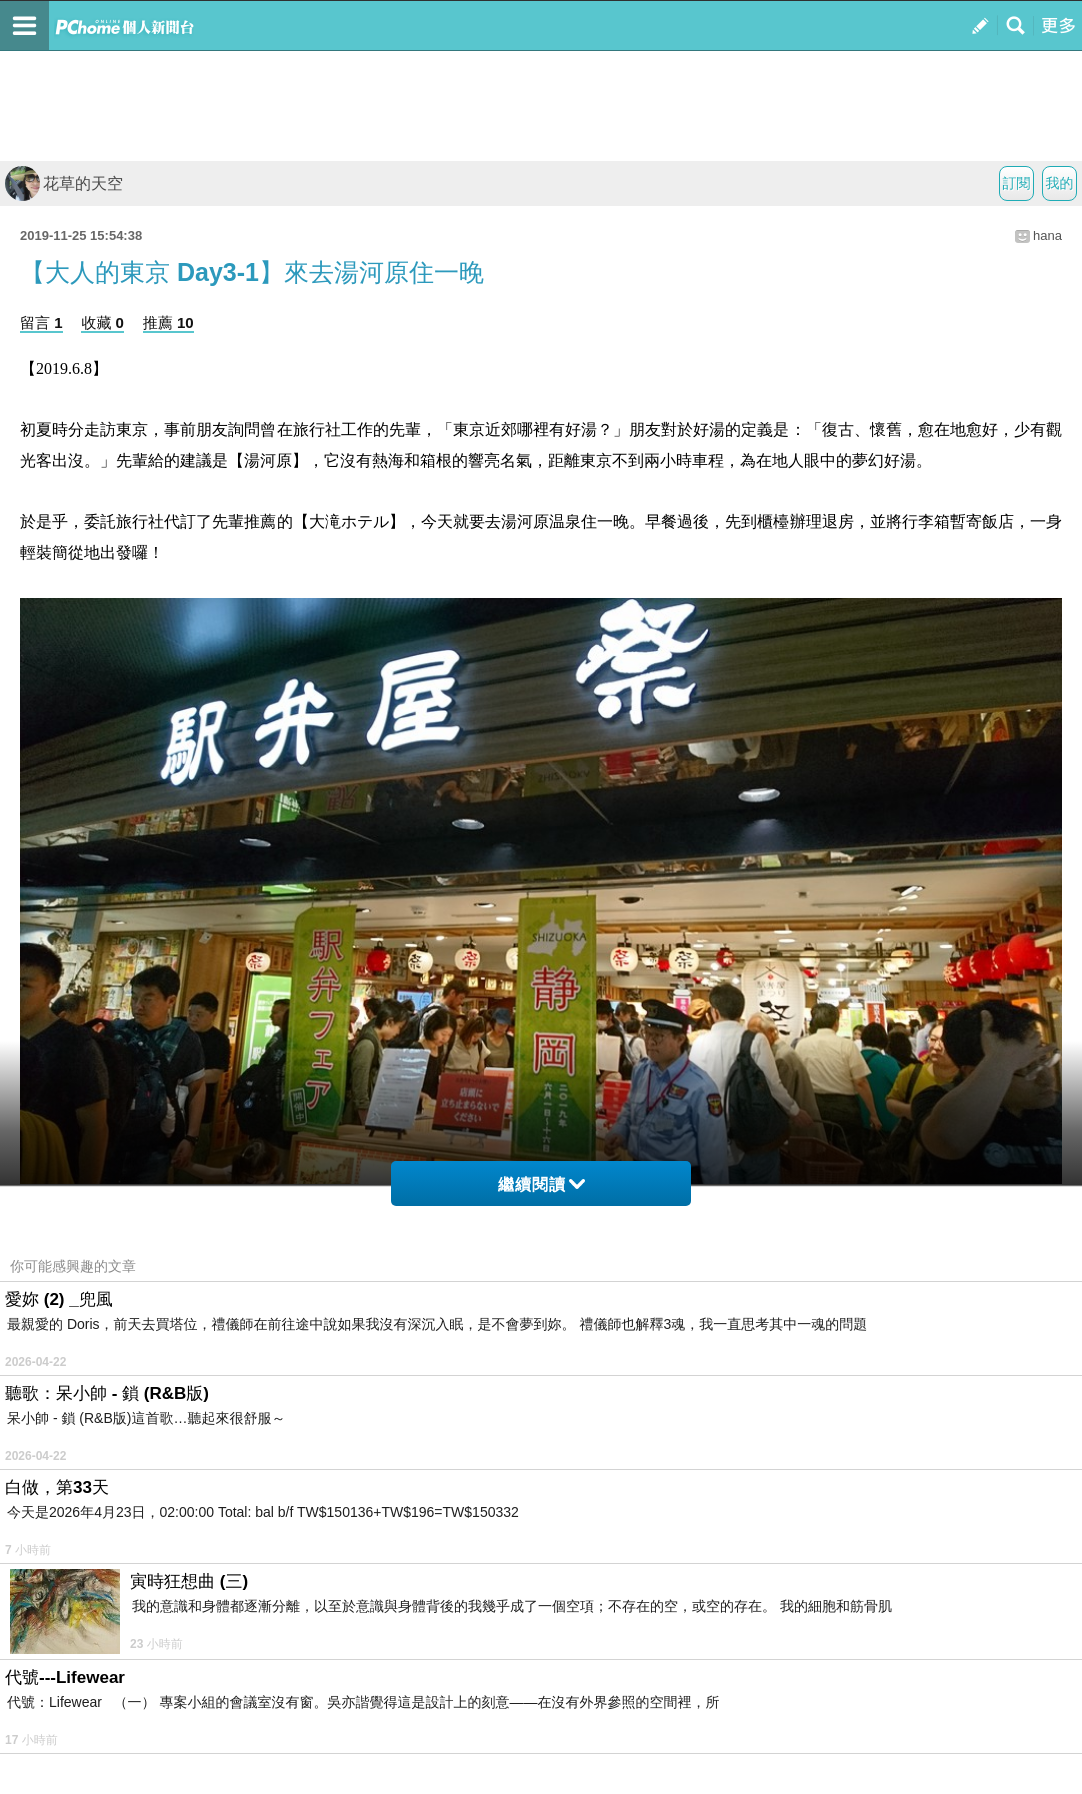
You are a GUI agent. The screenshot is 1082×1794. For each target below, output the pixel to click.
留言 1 (41, 322)
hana (1047, 235)
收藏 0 (102, 322)
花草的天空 (64, 183)
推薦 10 (168, 322)
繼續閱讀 (541, 1184)
